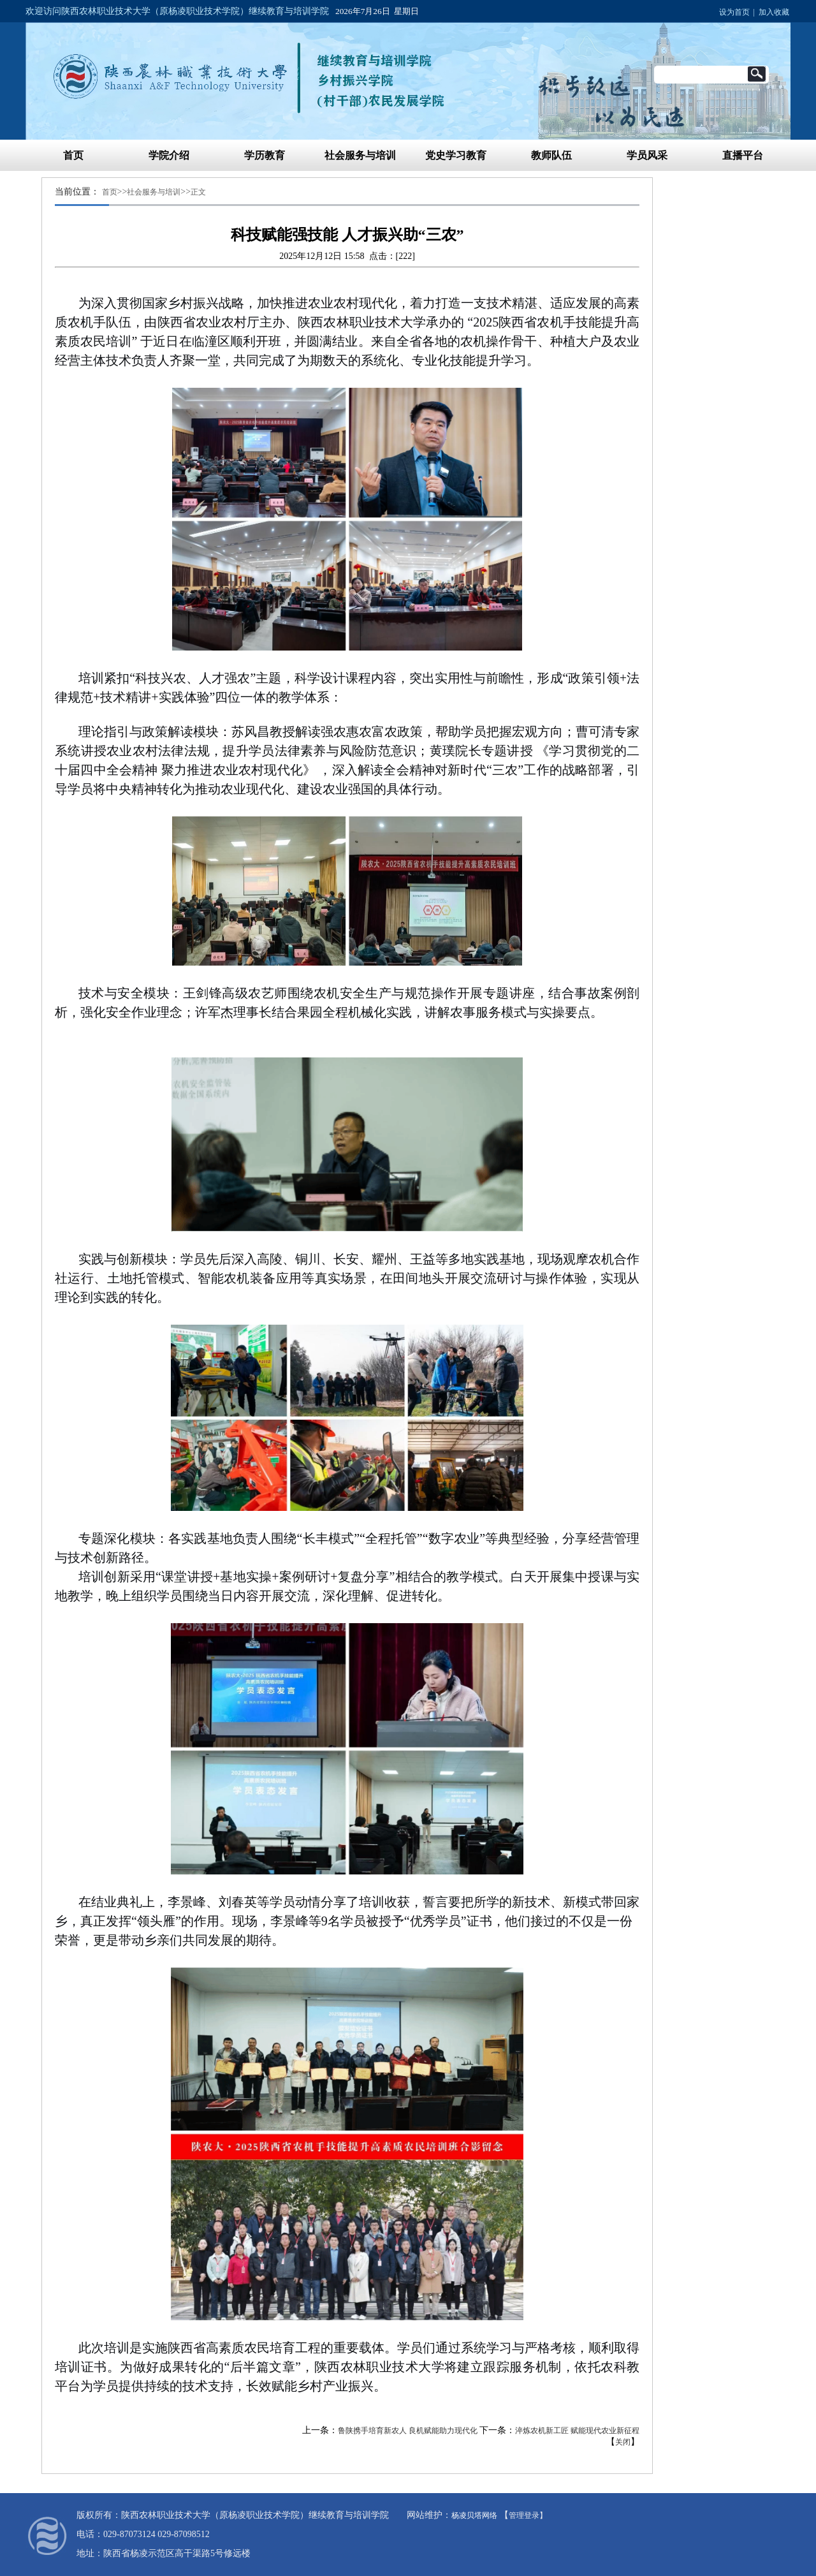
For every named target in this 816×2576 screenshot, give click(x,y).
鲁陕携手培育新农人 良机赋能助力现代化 (407, 2430)
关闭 (622, 2442)
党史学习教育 (455, 155)
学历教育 (264, 155)
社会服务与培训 (360, 155)
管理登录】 (528, 2515)
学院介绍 (169, 155)
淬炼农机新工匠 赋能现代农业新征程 (577, 2430)
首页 (73, 155)
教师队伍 (551, 155)
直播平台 (742, 155)
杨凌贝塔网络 (474, 2515)
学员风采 (647, 155)
